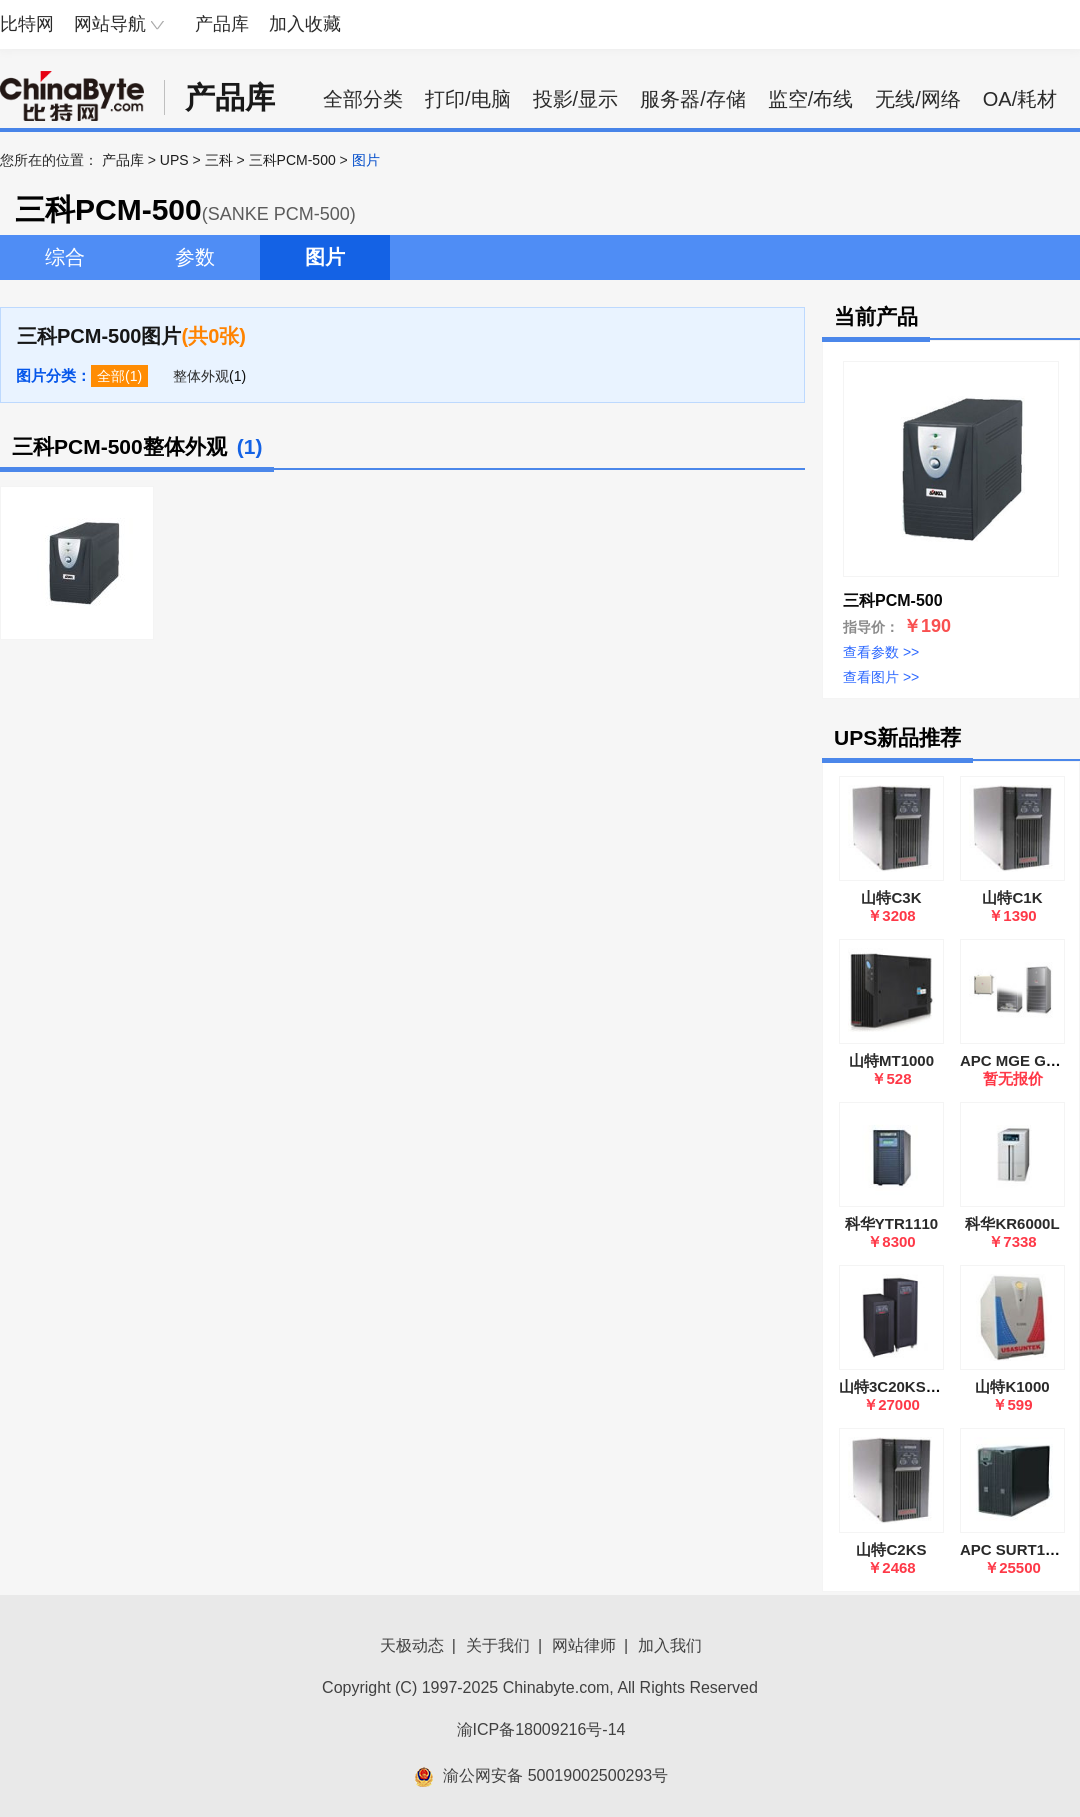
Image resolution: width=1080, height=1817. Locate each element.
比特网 (27, 24)
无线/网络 (918, 99)
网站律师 (584, 1645)
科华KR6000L (1012, 1223)
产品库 (222, 24)
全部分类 (363, 99)
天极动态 (412, 1645)
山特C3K (891, 897)
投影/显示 (576, 99)
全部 (111, 376)
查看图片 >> (881, 677)
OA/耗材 (1020, 99)
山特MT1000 (891, 1060)
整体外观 (201, 376)
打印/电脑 (468, 99)
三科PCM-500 (292, 160)
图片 (325, 257)
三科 (219, 160)
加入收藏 (305, 24)
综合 (65, 257)
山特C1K (1012, 897)
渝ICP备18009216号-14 (541, 1729)
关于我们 (498, 1645)
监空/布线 (811, 99)
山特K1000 (1012, 1386)
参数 (195, 257)
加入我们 (670, 1645)
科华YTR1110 (891, 1223)
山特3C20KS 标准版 (907, 1386)
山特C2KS (891, 1549)
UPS (174, 160)
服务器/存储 (693, 99)
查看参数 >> (881, 652)
